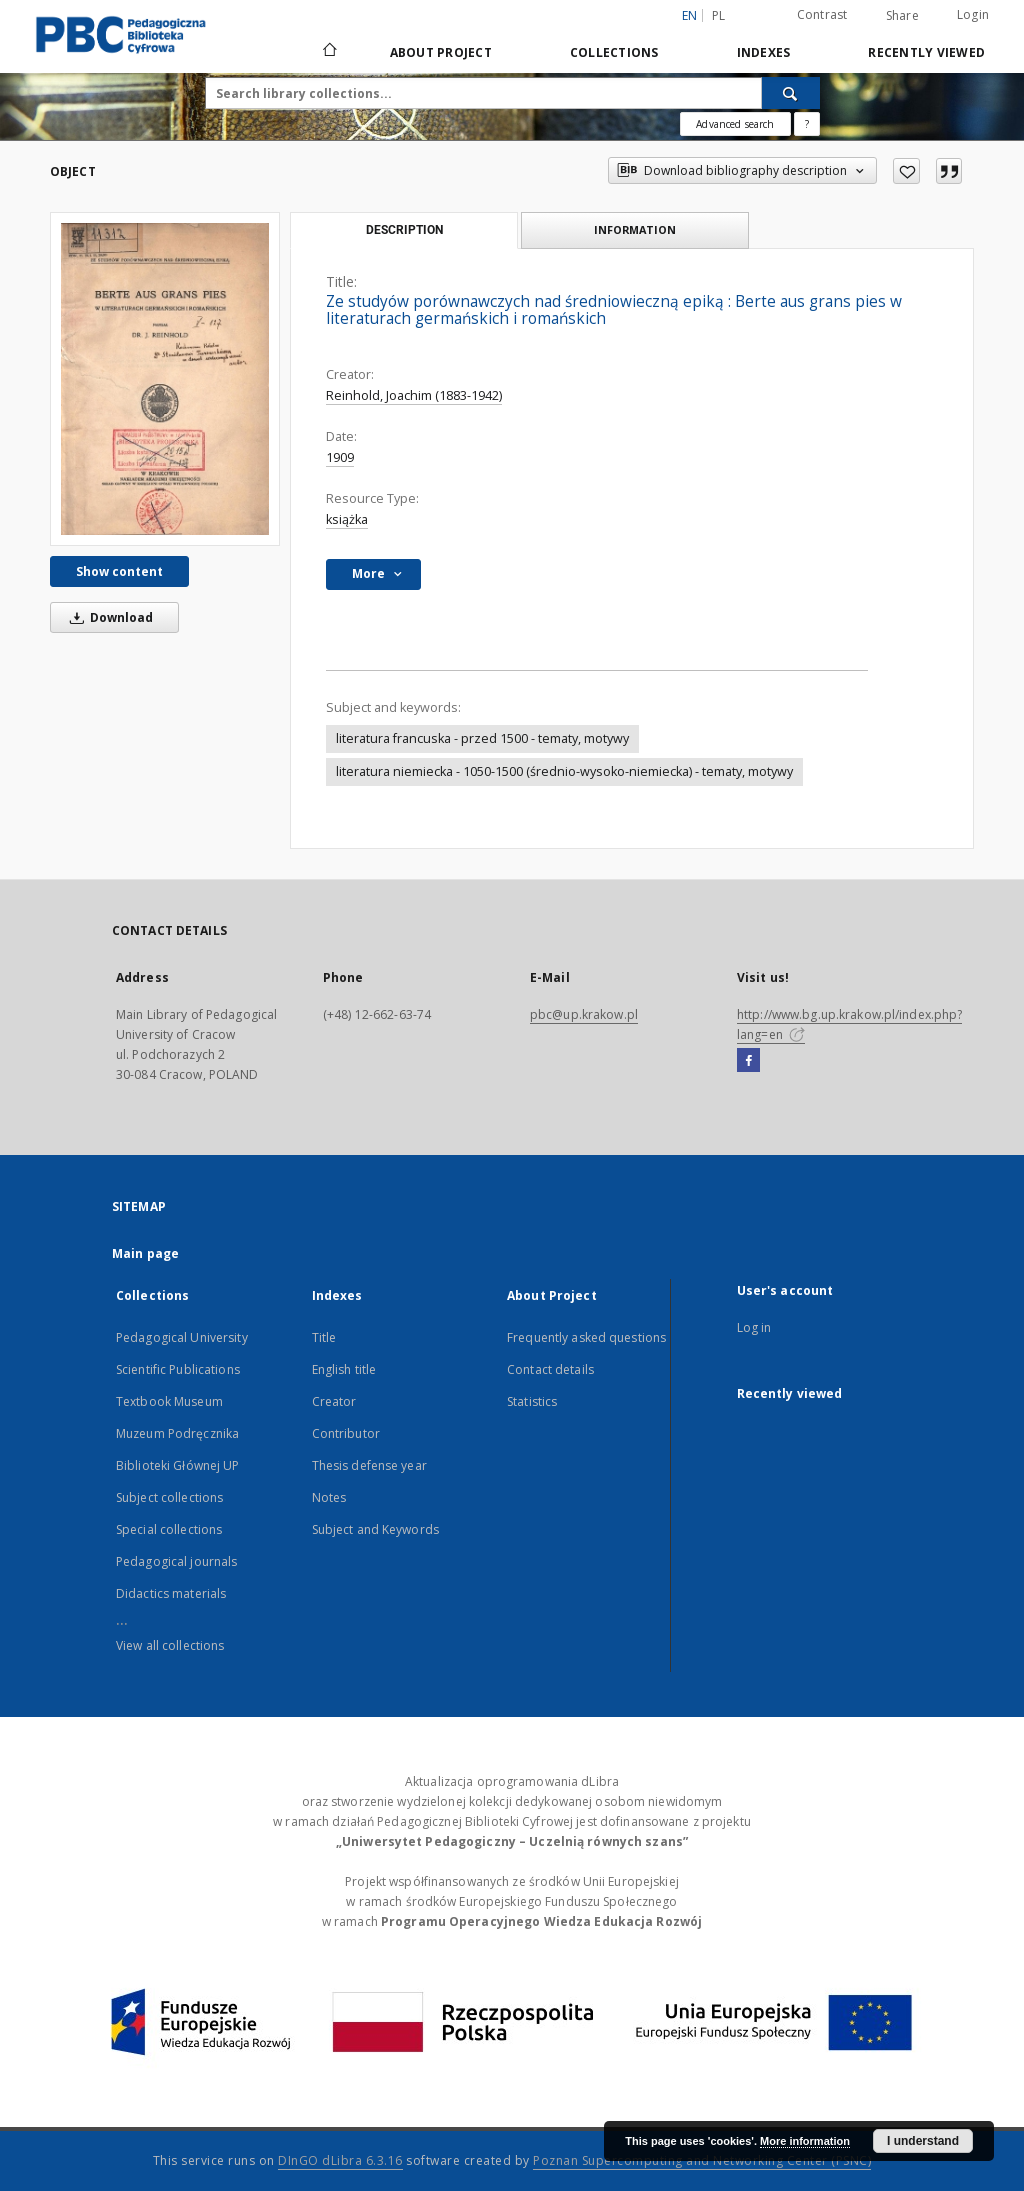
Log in (754, 1327)
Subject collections (169, 1497)
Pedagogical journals (176, 1561)
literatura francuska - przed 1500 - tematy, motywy (482, 738)
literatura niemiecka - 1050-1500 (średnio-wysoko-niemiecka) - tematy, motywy (564, 771)
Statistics (532, 1401)
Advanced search (735, 124)
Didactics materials (171, 1593)
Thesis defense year (369, 1465)
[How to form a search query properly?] (807, 124)
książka (347, 519)
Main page (145, 1253)
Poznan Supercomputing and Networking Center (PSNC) (702, 2160)
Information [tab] (635, 229)
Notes (329, 1497)
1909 (340, 457)
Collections (614, 52)
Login (973, 14)
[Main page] (328, 52)
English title (344, 1369)
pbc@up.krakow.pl (584, 1014)
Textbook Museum (169, 1401)
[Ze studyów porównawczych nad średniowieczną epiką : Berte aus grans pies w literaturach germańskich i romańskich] (165, 378)
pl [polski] (719, 15)
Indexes (764, 52)
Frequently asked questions (586, 1337)
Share (902, 16)
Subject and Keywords (375, 1529)
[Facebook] (748, 1061)
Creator (334, 1401)
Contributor (346, 1433)
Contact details (550, 1369)
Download (108, 617)
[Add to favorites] (906, 171)
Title (324, 1337)
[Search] (791, 93)
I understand (923, 2141)
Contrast (822, 14)
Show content (119, 571)
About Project (441, 52)
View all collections (170, 1645)
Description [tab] (404, 230)
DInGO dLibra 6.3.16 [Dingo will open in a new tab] (340, 2160)
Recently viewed (926, 52)
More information (805, 2141)
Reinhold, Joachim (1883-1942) (414, 395)
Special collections (169, 1529)
